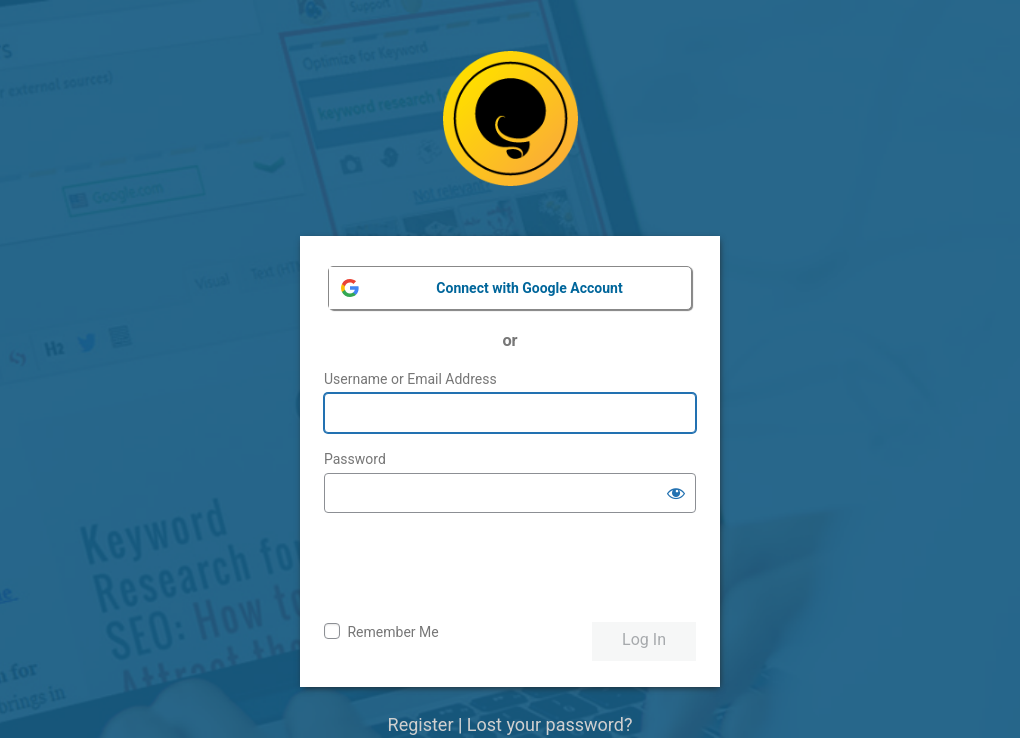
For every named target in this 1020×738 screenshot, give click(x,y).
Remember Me (392, 632)
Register (421, 724)
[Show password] (676, 493)
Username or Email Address (410, 379)
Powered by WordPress (510, 133)
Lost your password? (550, 724)
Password (355, 459)
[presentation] (476, 568)
